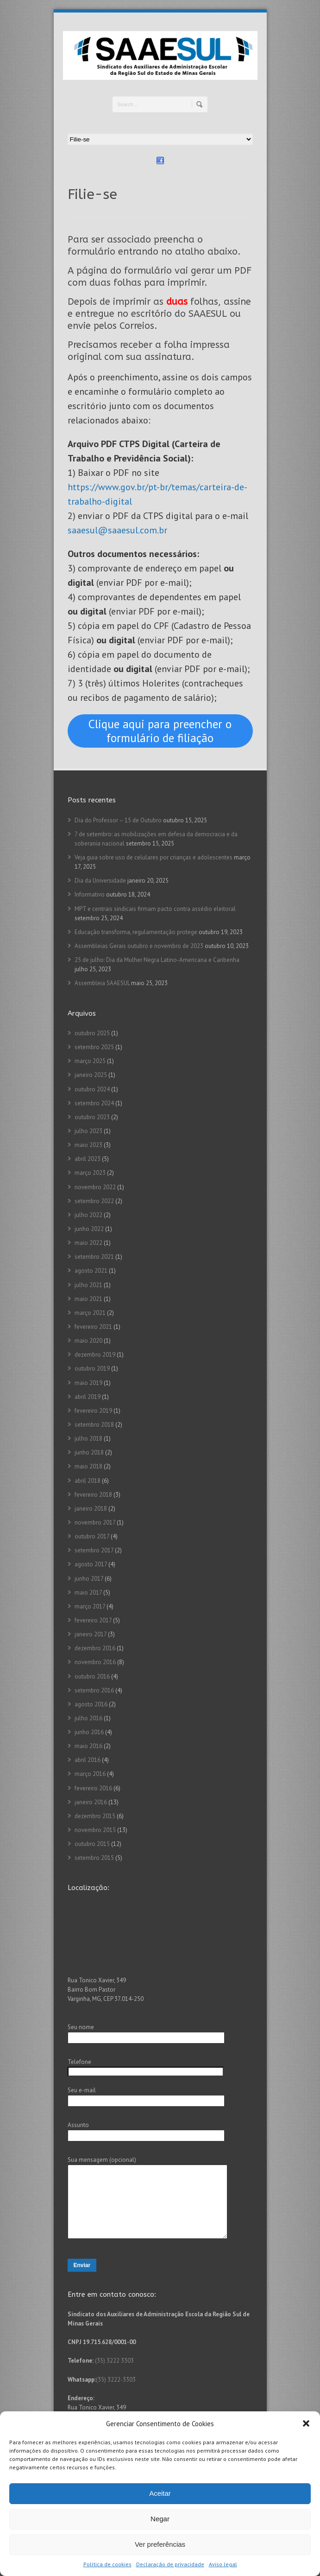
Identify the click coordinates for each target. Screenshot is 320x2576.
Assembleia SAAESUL (102, 983)
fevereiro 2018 (93, 1495)
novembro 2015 (95, 1830)
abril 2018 (87, 1481)
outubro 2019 (92, 1368)
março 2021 (90, 1313)
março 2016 (90, 1774)
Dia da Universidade (100, 880)
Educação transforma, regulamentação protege (136, 932)
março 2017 (90, 1606)
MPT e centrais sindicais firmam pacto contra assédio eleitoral (155, 909)
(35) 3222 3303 (114, 2374)
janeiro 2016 (91, 1802)
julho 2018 (88, 1438)
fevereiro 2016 (93, 1788)
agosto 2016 (91, 1704)
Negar (160, 2519)
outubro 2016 (92, 1676)
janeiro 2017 (91, 1634)
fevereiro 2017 (93, 1620)
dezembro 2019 (95, 1354)
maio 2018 (88, 1466)
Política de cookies (107, 2564)
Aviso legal (223, 2564)
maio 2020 (88, 1341)
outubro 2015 (92, 1844)
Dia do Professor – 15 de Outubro (118, 820)
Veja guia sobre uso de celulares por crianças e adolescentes (153, 857)
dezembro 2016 (95, 1648)
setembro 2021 (94, 1257)
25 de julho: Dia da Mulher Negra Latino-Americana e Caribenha (157, 960)
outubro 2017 (92, 1536)
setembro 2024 (94, 1103)
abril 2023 (87, 1159)
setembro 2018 (94, 1425)
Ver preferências (160, 2544)
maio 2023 (88, 1145)
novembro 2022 (95, 1187)
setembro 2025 (94, 1047)
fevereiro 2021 (93, 1327)
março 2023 (90, 1173)
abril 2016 (87, 1760)
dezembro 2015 (95, 1816)
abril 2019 (87, 1397)
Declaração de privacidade (170, 2564)
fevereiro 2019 (93, 1411)
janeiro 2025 (91, 1075)
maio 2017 (88, 1592)
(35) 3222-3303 (116, 2393)
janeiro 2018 (91, 1508)
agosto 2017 (91, 1564)
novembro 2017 (95, 1522)
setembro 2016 (94, 1690)
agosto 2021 (91, 1271)
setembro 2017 (94, 1550)
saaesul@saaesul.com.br (117, 530)
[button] (306, 2423)
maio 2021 (88, 1299)
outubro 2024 (92, 1089)
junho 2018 (89, 1452)
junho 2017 (89, 1579)
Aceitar (160, 2493)
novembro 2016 (95, 1662)
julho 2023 (88, 1131)
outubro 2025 (92, 1033)
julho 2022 (88, 1215)
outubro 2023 (92, 1117)
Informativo (90, 894)
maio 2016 (88, 1746)
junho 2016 (89, 1732)
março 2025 (90, 1061)
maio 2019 (88, 1383)
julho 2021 (88, 1285)
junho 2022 (89, 1229)
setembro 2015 (94, 1858)
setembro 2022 (94, 1201)
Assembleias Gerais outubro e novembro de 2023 (139, 946)
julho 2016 (88, 1718)
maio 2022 (88, 1243)
